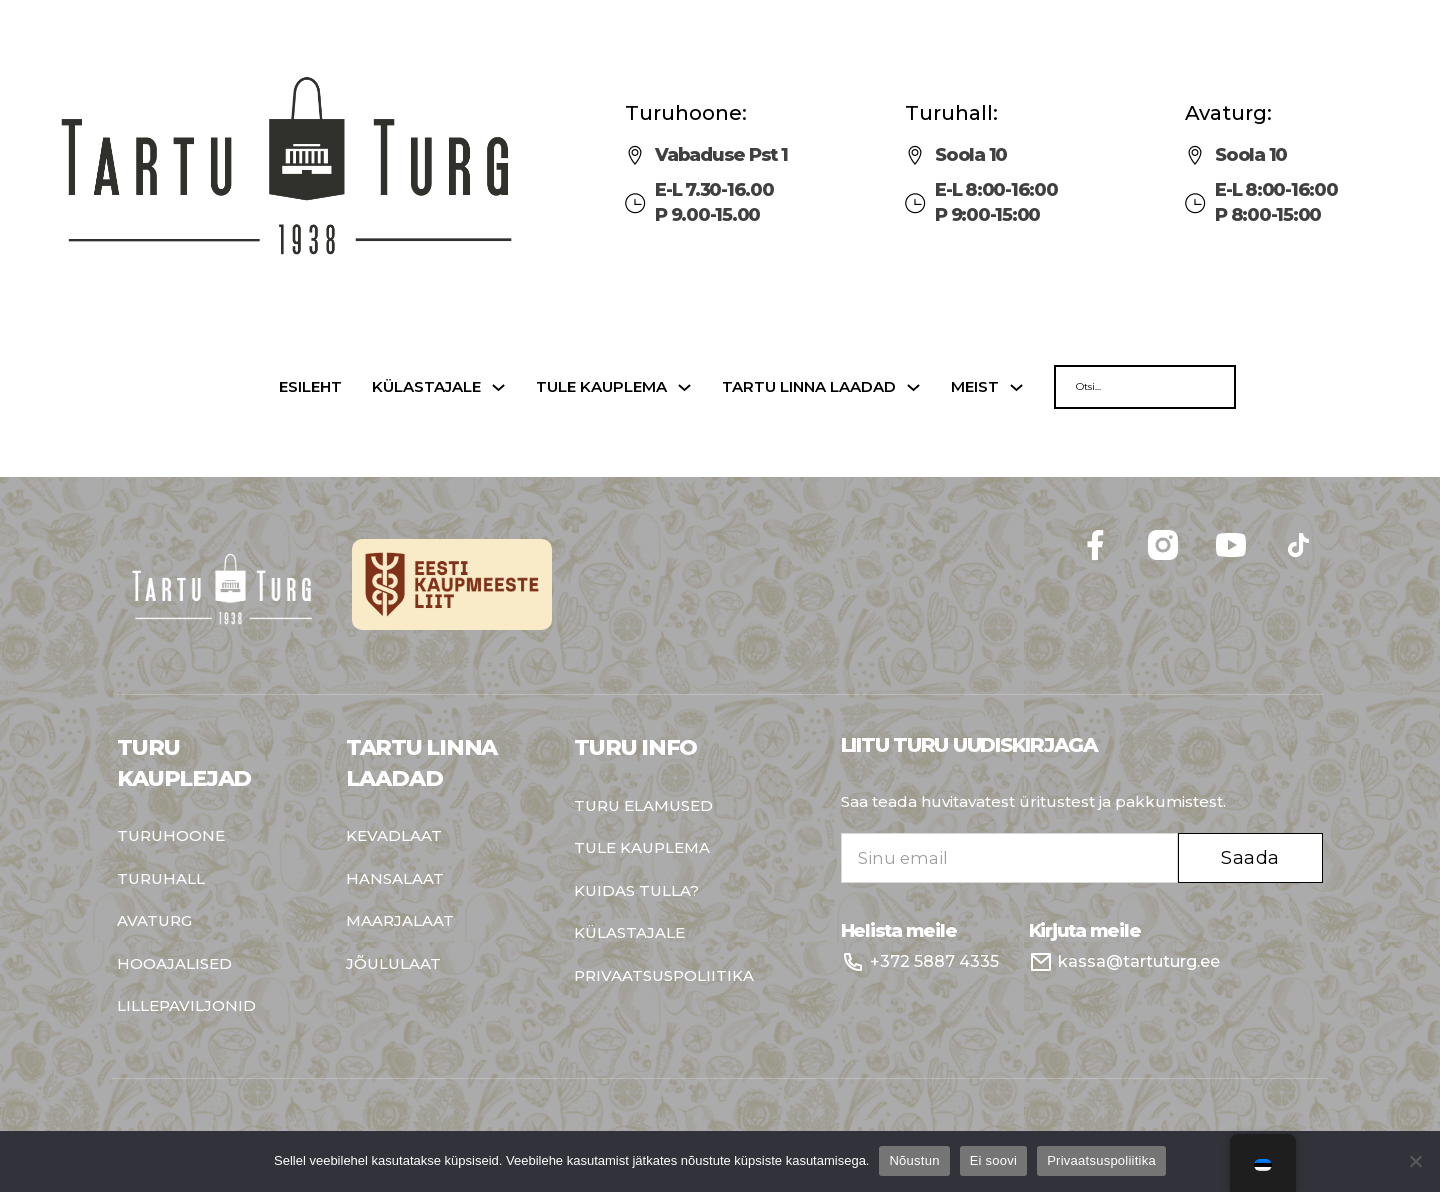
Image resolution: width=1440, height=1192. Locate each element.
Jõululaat (393, 964)
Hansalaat (395, 879)
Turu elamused (643, 806)
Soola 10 (971, 155)
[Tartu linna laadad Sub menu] (913, 387)
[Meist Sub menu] (1016, 387)
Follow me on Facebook (1323, 520)
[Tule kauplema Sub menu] (684, 387)
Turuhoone (171, 836)
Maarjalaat (400, 921)
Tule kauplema (601, 387)
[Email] (1010, 858)
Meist (975, 387)
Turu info (635, 747)
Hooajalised (174, 964)
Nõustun (914, 1160)
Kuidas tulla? (636, 891)
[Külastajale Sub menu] (498, 387)
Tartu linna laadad (809, 387)
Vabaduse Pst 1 (721, 155)
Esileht (310, 387)
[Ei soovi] (1415, 1161)
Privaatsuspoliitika (664, 976)
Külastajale (426, 387)
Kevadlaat (394, 836)
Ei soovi (994, 1160)
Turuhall (161, 879)
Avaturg (154, 921)
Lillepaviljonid (186, 1006)
